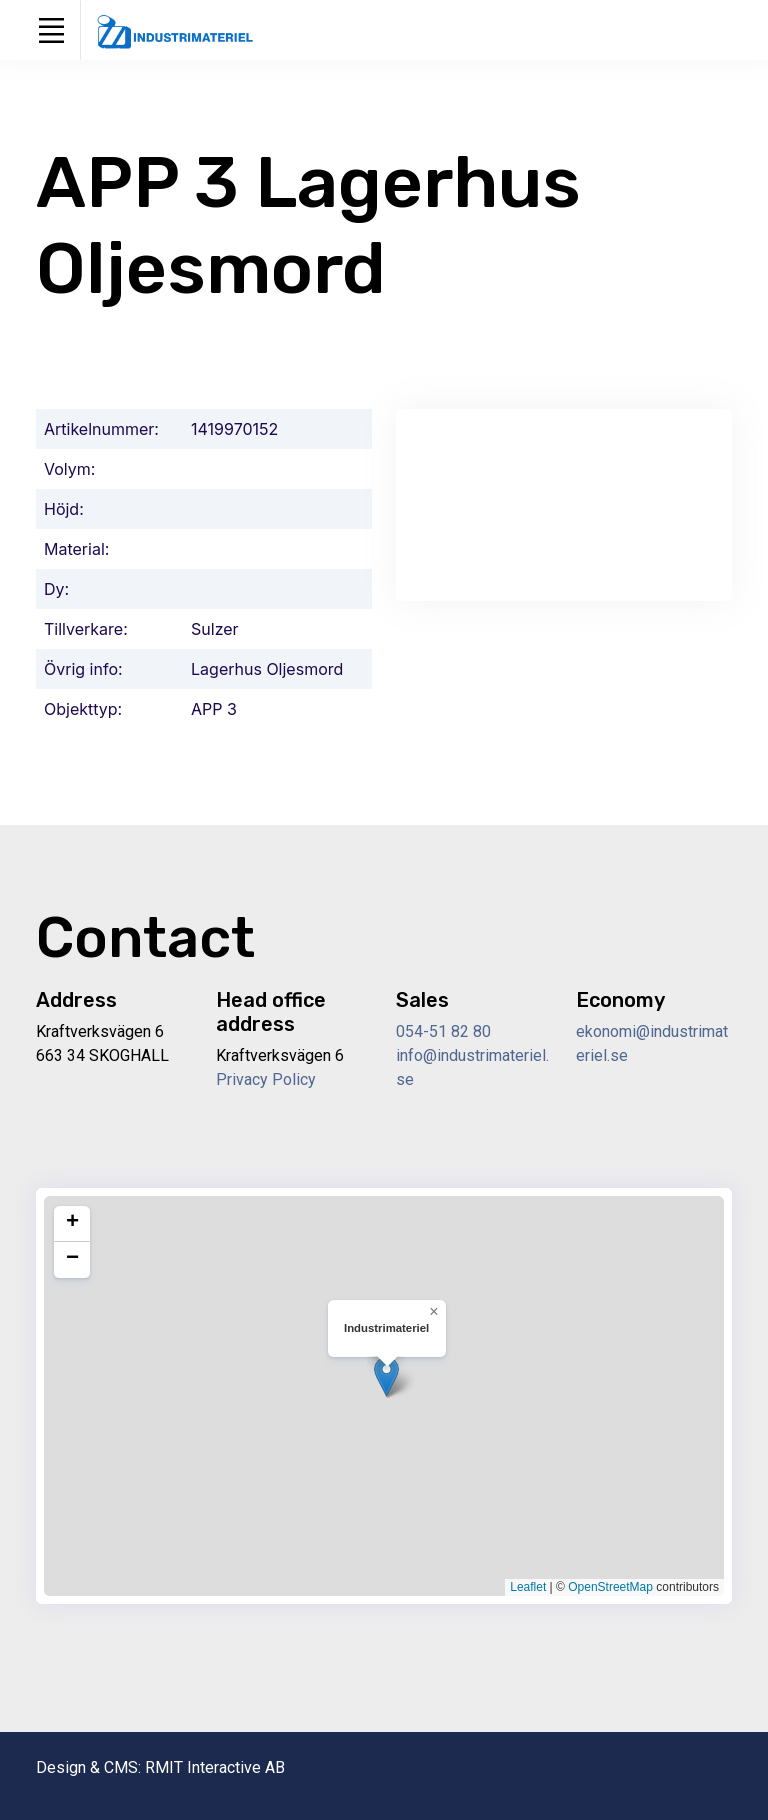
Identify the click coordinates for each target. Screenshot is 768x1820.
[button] (386, 1376)
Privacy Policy (266, 1079)
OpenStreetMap (610, 1587)
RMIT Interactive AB (215, 1767)
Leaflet (528, 1587)
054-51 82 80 (443, 1031)
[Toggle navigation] (51, 30)
